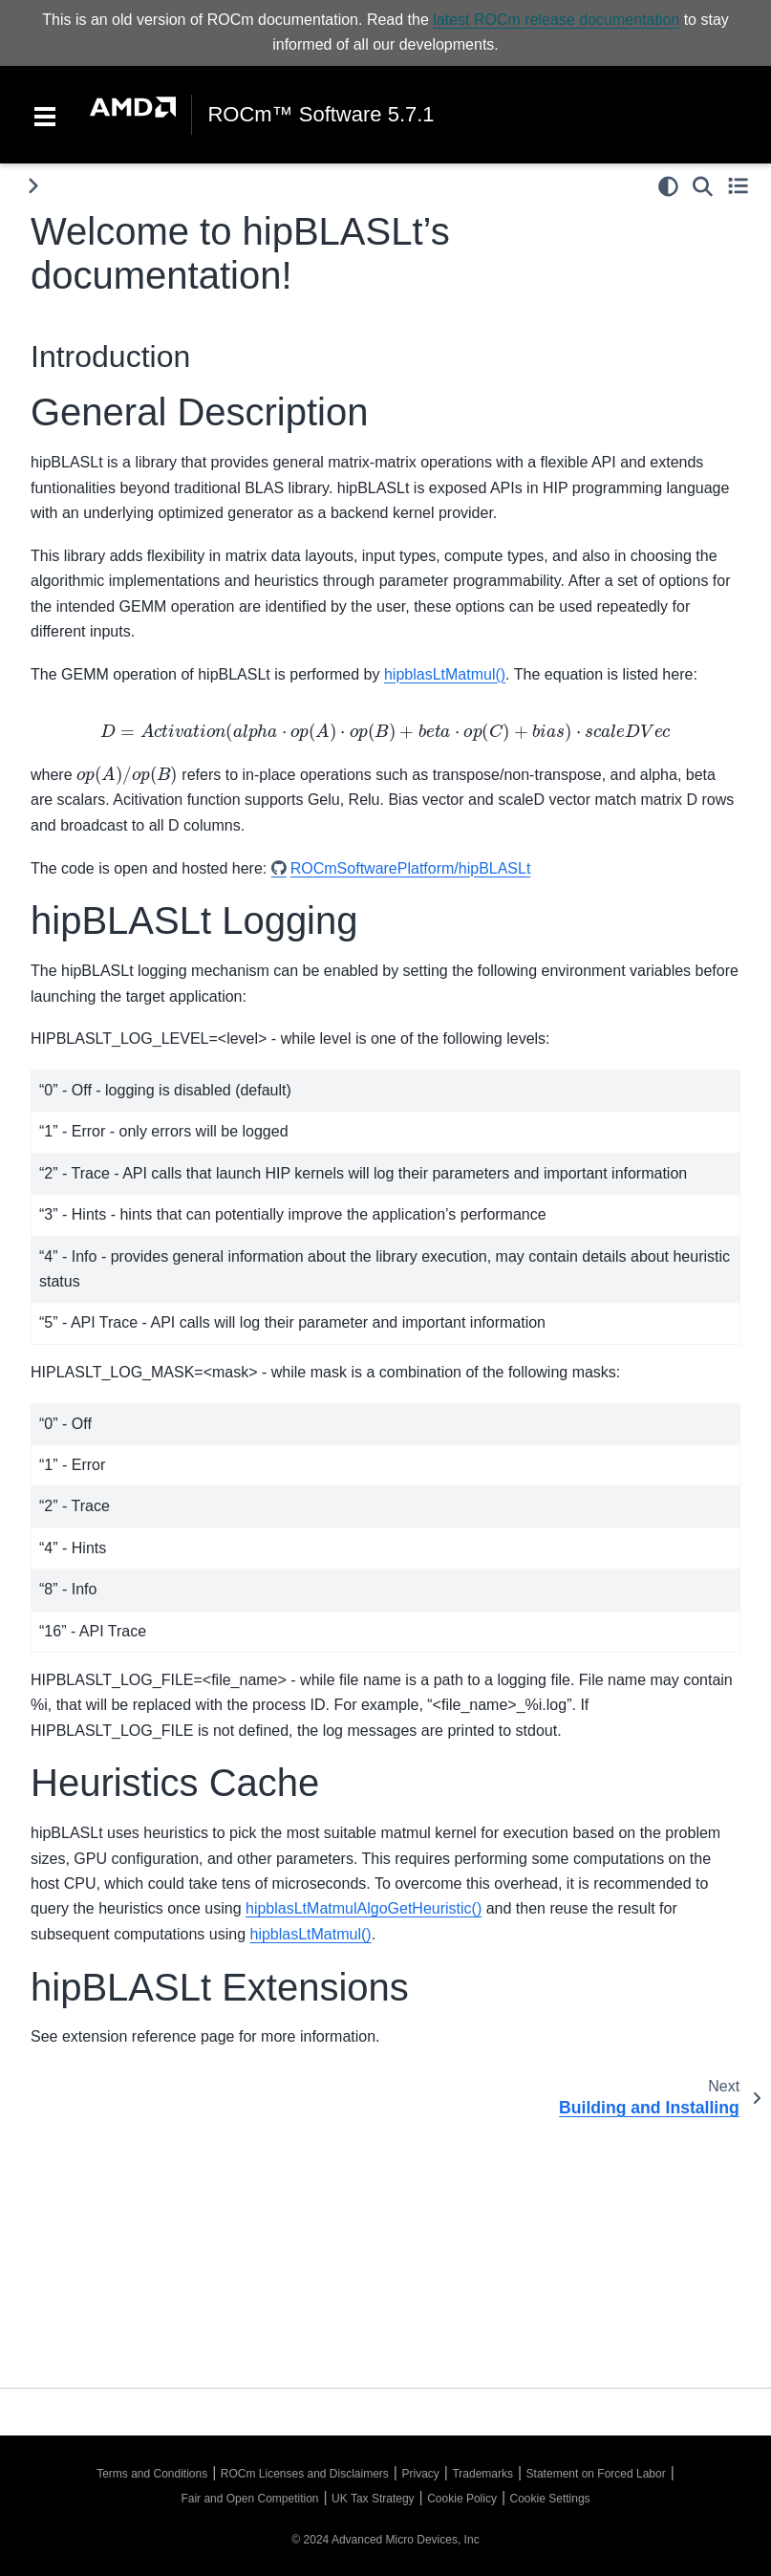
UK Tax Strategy (373, 2498)
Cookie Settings (550, 2498)
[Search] (702, 186)
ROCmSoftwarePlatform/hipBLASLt (410, 868)
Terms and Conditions (151, 2473)
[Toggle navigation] (44, 114)
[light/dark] (668, 186)
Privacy (420, 2473)
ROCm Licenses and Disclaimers (305, 2473)
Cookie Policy (462, 2498)
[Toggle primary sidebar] (33, 186)
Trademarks (482, 2473)
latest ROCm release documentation (556, 19)
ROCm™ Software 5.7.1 (320, 114)
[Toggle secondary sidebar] (738, 186)
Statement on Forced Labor (596, 2473)
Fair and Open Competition (249, 2498)
